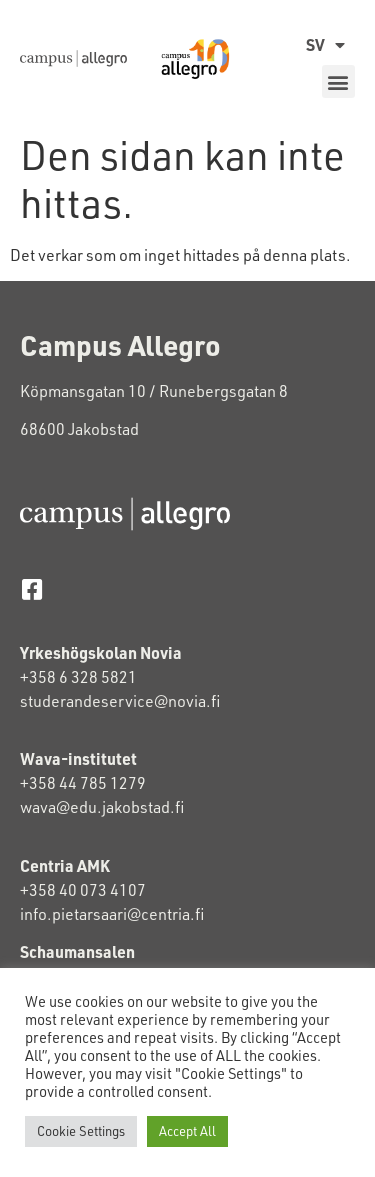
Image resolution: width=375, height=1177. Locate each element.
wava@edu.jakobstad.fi (102, 807)
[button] (338, 81)
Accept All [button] (187, 1131)
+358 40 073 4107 (83, 890)
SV (325, 45)
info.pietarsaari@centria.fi (112, 914)
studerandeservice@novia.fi (121, 701)
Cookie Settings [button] (81, 1131)
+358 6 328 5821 (78, 677)
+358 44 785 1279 (83, 783)
